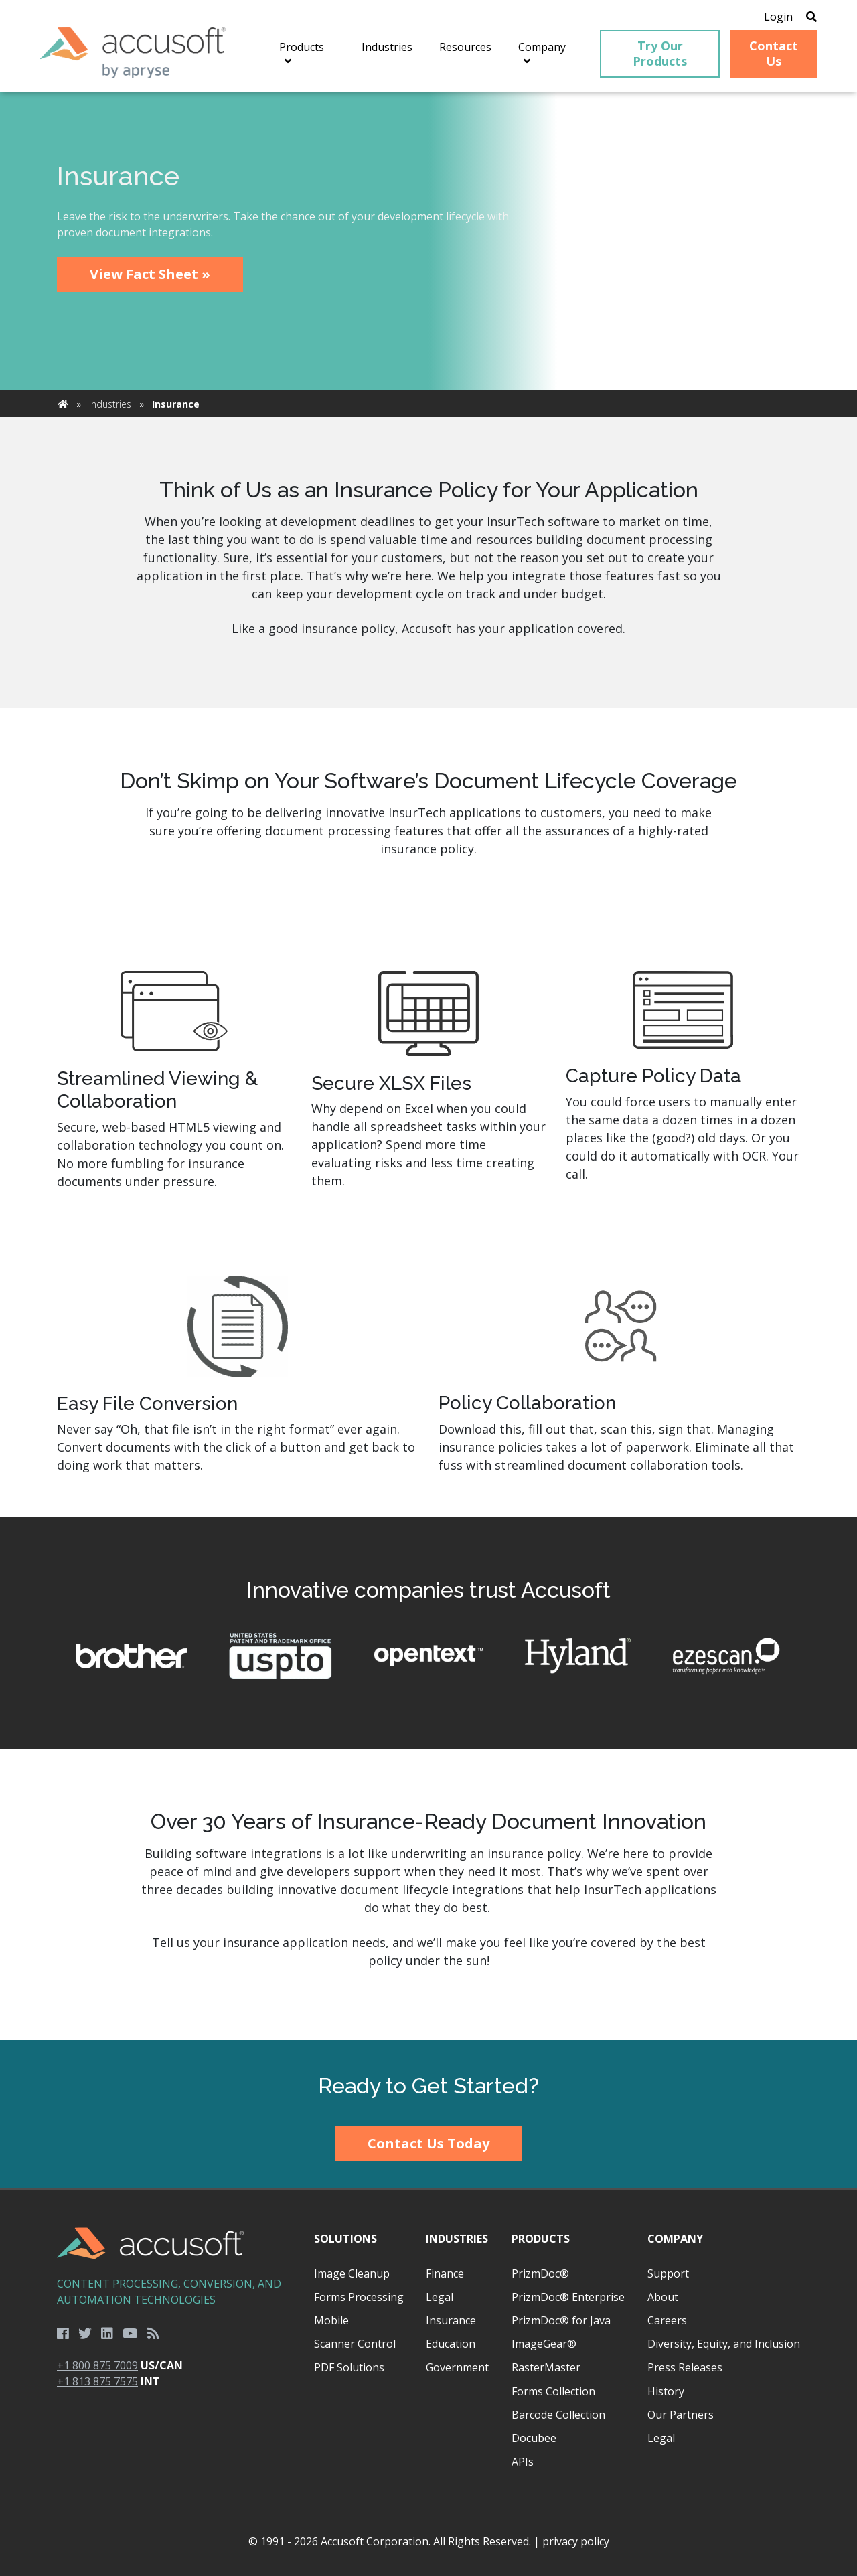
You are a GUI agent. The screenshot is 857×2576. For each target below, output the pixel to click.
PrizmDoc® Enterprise (568, 2297)
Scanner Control (355, 2343)
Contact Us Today (428, 2143)
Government (457, 2367)
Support (668, 2273)
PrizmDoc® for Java (561, 2320)
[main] (428, 1066)
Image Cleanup (352, 2273)
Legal (439, 2297)
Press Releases (684, 2367)
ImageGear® (544, 2343)
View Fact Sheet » (150, 274)
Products (541, 2238)
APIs (523, 2461)
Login (778, 16)
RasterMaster (546, 2367)
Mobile (331, 2320)
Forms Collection (553, 2391)
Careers (667, 2320)
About (662, 2297)
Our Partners (680, 2414)
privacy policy (575, 2541)
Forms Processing (359, 2297)
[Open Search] (811, 16)
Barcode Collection (558, 2414)
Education (450, 2343)
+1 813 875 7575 (97, 2381)
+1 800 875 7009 (97, 2365)
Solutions (345, 2238)
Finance (445, 2273)
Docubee (534, 2438)
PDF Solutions (349, 2367)
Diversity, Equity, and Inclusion (723, 2343)
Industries (110, 404)
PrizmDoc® (540, 2273)
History (665, 2391)
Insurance (451, 2320)
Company (675, 2238)
